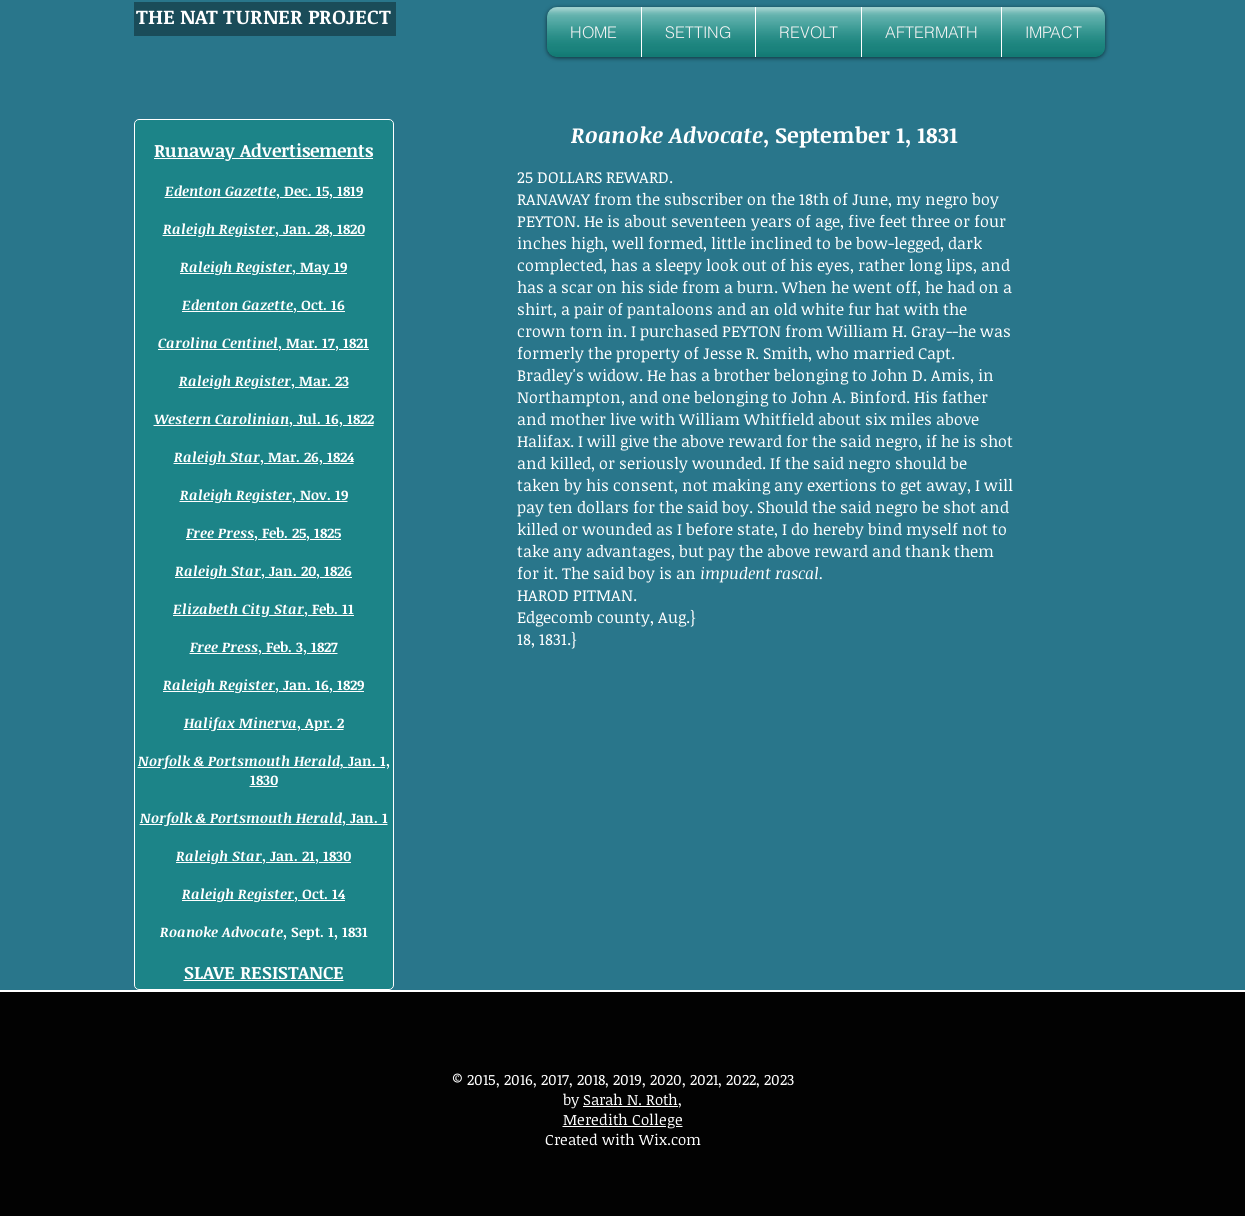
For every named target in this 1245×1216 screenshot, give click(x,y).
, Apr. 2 (264, 722)
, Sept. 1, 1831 (264, 931)
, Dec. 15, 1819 (264, 190)
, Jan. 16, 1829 (263, 684)
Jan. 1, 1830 (264, 770)
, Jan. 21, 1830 (263, 855)
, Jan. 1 (264, 817)
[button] (698, 32)
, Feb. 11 (263, 608)
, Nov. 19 (264, 494)
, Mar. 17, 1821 (263, 342)
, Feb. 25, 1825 (263, 532)
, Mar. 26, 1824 (264, 456)
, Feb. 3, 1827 (264, 646)
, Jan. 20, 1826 (263, 570)
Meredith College (623, 1119)
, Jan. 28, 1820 (264, 228)
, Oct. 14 (263, 893)
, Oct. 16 (263, 304)
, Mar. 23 (264, 380)
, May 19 (263, 266)
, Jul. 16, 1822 (264, 418)
